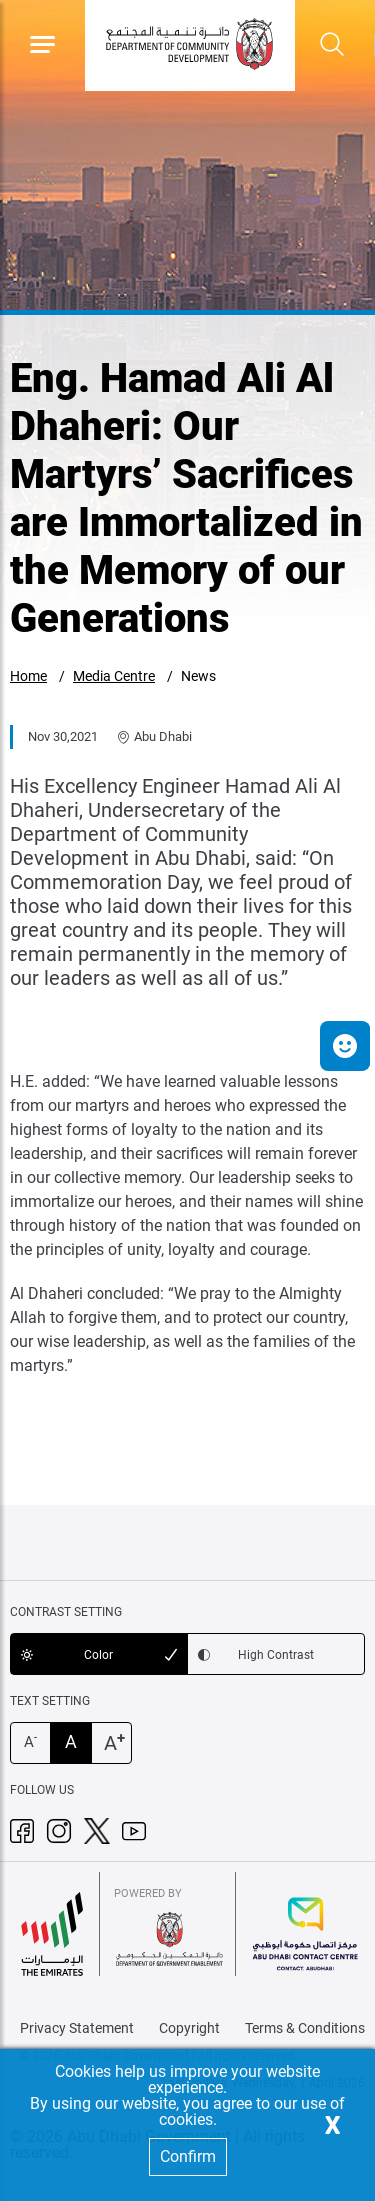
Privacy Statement (77, 2028)
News (198, 676)
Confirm (188, 2156)
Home (28, 676)
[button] (345, 1046)
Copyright (189, 2028)
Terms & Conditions (305, 2028)
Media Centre (114, 676)
